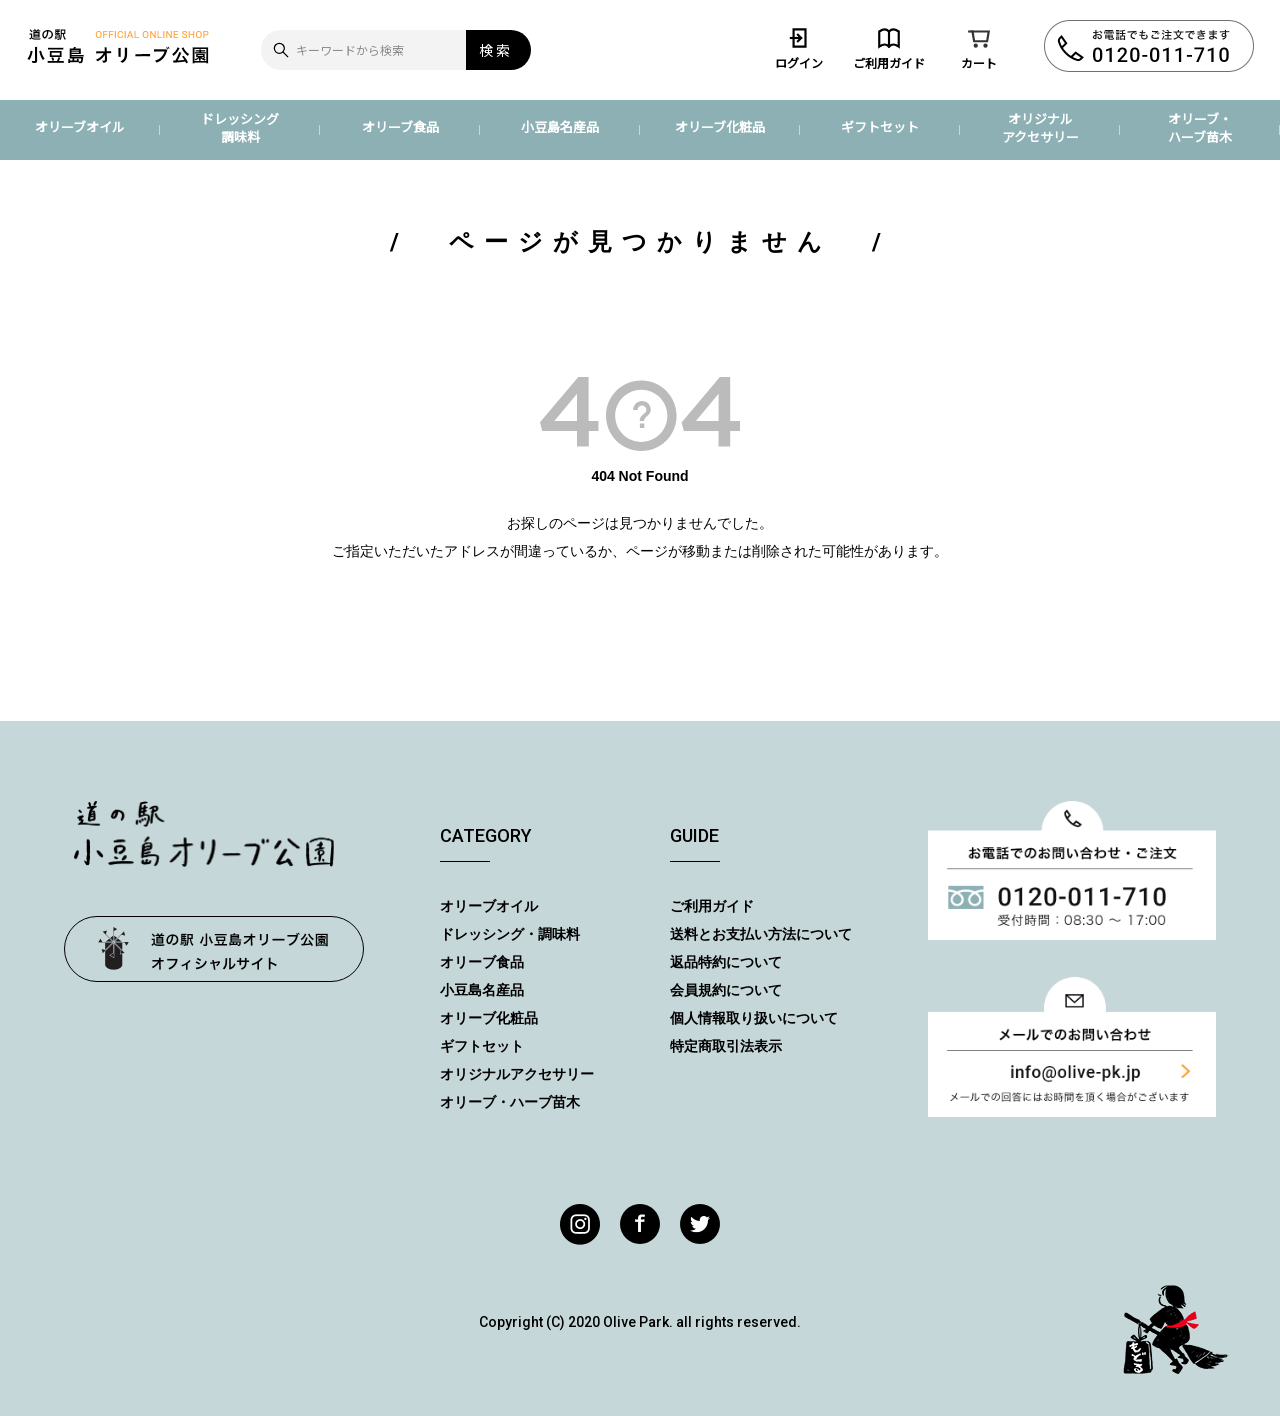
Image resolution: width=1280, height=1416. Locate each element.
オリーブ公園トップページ (214, 949)
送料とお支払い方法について (761, 934)
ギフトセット (880, 126)
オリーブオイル (80, 126)
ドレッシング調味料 (240, 127)
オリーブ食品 (400, 126)
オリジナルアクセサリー (1040, 127)
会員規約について (726, 990)
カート (979, 48)
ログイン (799, 48)
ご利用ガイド (889, 48)
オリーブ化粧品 (720, 126)
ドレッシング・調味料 (510, 934)
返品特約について (726, 962)
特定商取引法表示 (726, 1046)
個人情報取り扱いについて (754, 1018)
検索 (496, 50)
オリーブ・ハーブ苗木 (1200, 127)
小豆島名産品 (560, 126)
